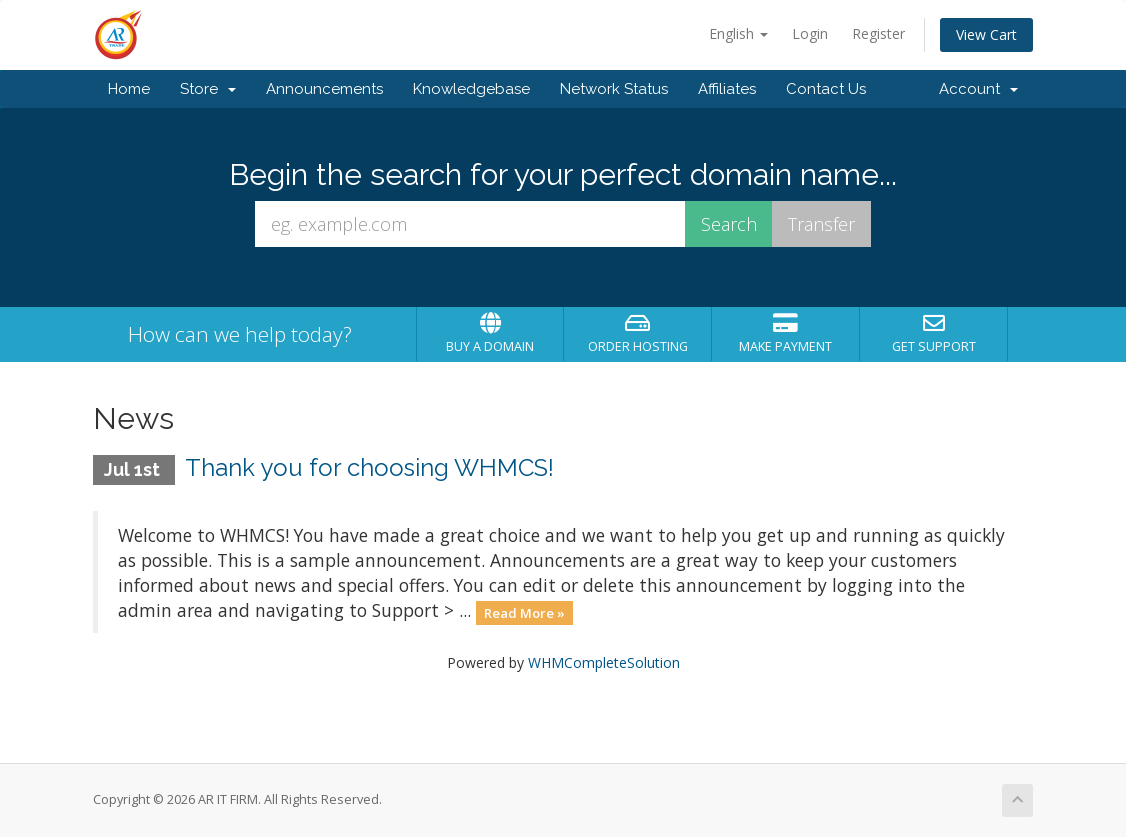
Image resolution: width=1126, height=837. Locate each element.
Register (878, 33)
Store (208, 89)
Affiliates (727, 89)
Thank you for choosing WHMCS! (369, 467)
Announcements (324, 89)
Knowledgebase (471, 89)
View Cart (986, 34)
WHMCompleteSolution (604, 662)
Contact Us (826, 89)
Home (129, 89)
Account (978, 89)
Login (810, 33)
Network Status (614, 89)
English (738, 33)
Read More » (524, 612)
